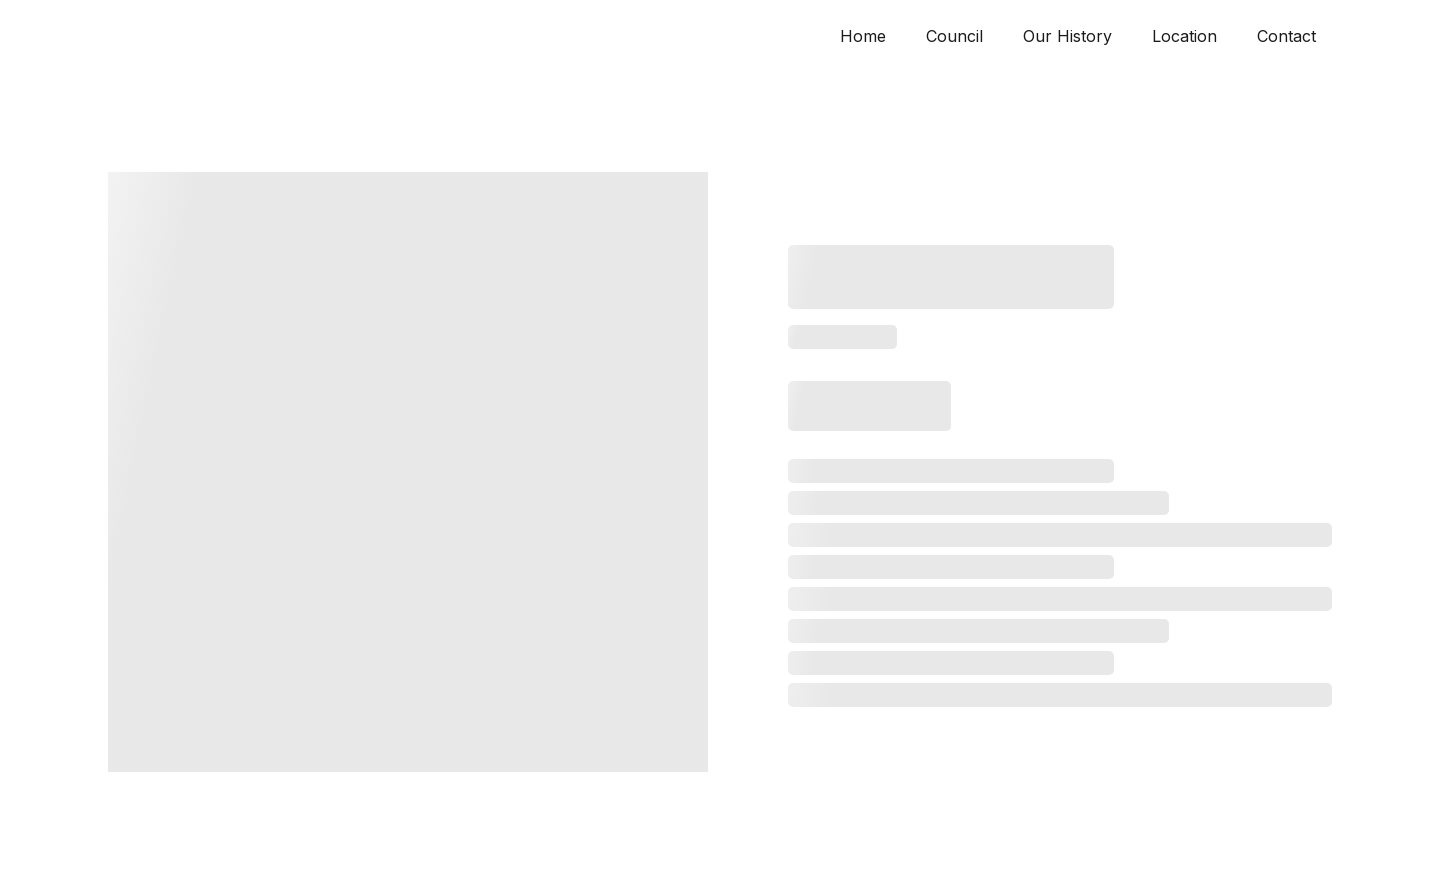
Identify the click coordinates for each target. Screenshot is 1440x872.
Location (1184, 36)
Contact (1286, 36)
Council (954, 36)
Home (863, 36)
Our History (1067, 36)
